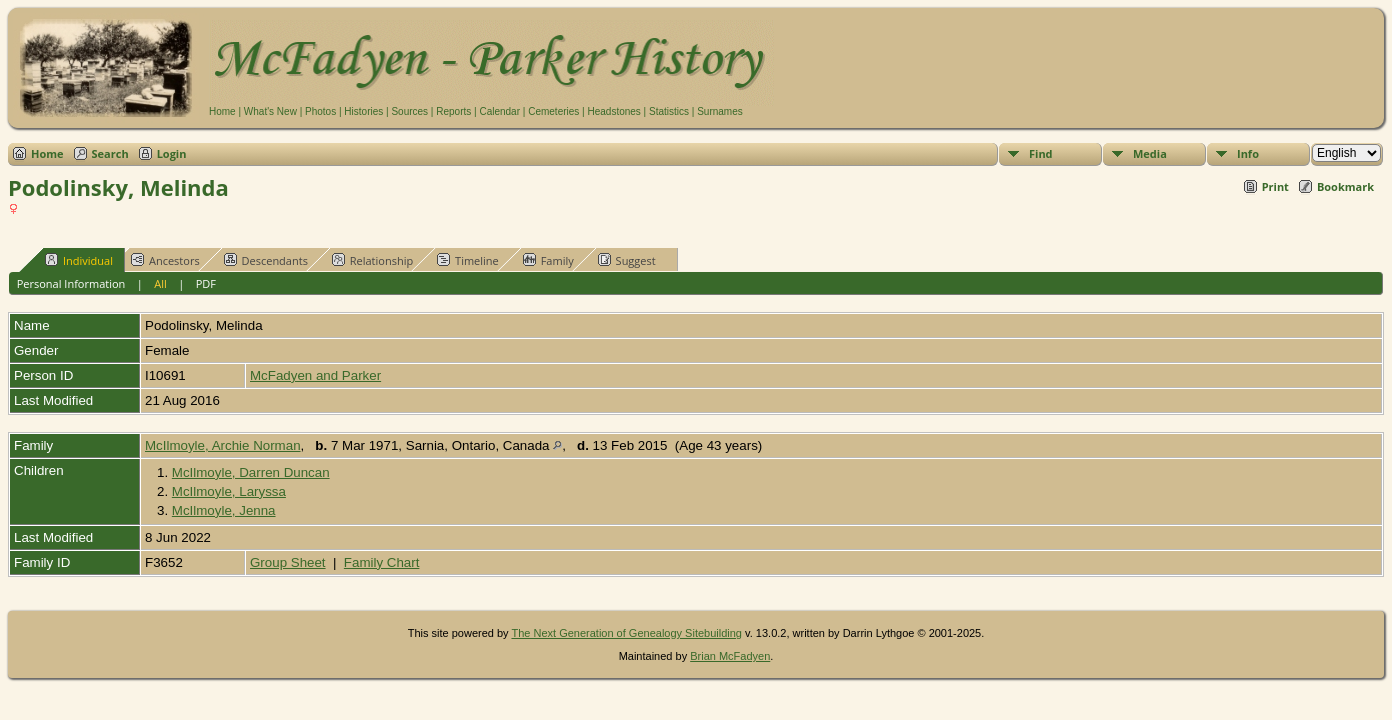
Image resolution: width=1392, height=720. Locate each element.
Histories (363, 111)
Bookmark (1345, 186)
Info (1248, 153)
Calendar (499, 111)
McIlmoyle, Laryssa (229, 491)
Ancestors (165, 260)
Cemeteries (553, 111)
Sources (409, 111)
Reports (453, 111)
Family (548, 260)
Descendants (266, 260)
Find (1041, 153)
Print (1275, 186)
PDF (206, 283)
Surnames (720, 111)
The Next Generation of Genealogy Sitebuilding (626, 633)
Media (1150, 153)
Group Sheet (288, 562)
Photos (320, 111)
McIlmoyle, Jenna (224, 510)
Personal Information (71, 283)
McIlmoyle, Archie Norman (223, 445)
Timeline (468, 260)
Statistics (669, 111)
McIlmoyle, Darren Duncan (251, 472)
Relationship (372, 260)
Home (222, 111)
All (160, 283)
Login (172, 153)
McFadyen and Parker (315, 375)
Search (110, 153)
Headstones (613, 111)
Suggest (627, 260)
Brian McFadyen (730, 656)
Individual (79, 260)
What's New (270, 111)
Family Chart (382, 562)
